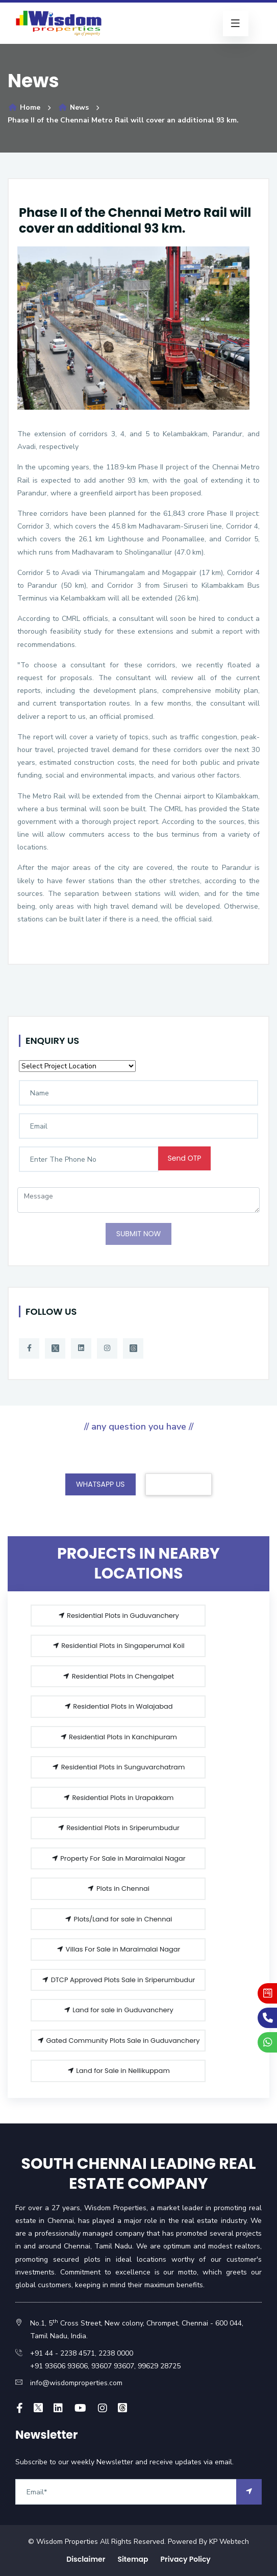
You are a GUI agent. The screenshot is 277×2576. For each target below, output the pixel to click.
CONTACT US (178, 1484)
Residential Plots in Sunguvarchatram (118, 1767)
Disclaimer (85, 2559)
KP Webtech (229, 2541)
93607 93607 (111, 2366)
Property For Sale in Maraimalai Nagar (118, 1858)
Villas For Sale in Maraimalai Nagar (118, 1949)
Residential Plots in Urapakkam (118, 1798)
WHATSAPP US (100, 1484)
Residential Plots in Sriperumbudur (118, 1828)
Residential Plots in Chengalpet (118, 1676)
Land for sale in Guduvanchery (118, 2010)
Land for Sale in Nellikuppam (118, 2070)
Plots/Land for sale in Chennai (118, 1919)
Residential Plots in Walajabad (118, 1706)
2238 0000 (115, 2353)
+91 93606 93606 (59, 2366)
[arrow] (249, 2492)
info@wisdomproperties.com (76, 2383)
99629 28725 (159, 2366)
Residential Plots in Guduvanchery (118, 1615)
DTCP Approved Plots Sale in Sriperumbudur (118, 1980)
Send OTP (185, 1158)
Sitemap (132, 2559)
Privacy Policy (186, 2559)
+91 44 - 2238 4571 (62, 2353)
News (73, 107)
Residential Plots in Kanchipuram (118, 1737)
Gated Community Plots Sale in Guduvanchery (118, 2040)
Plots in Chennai (118, 1888)
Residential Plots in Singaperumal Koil (118, 1645)
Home (24, 107)
